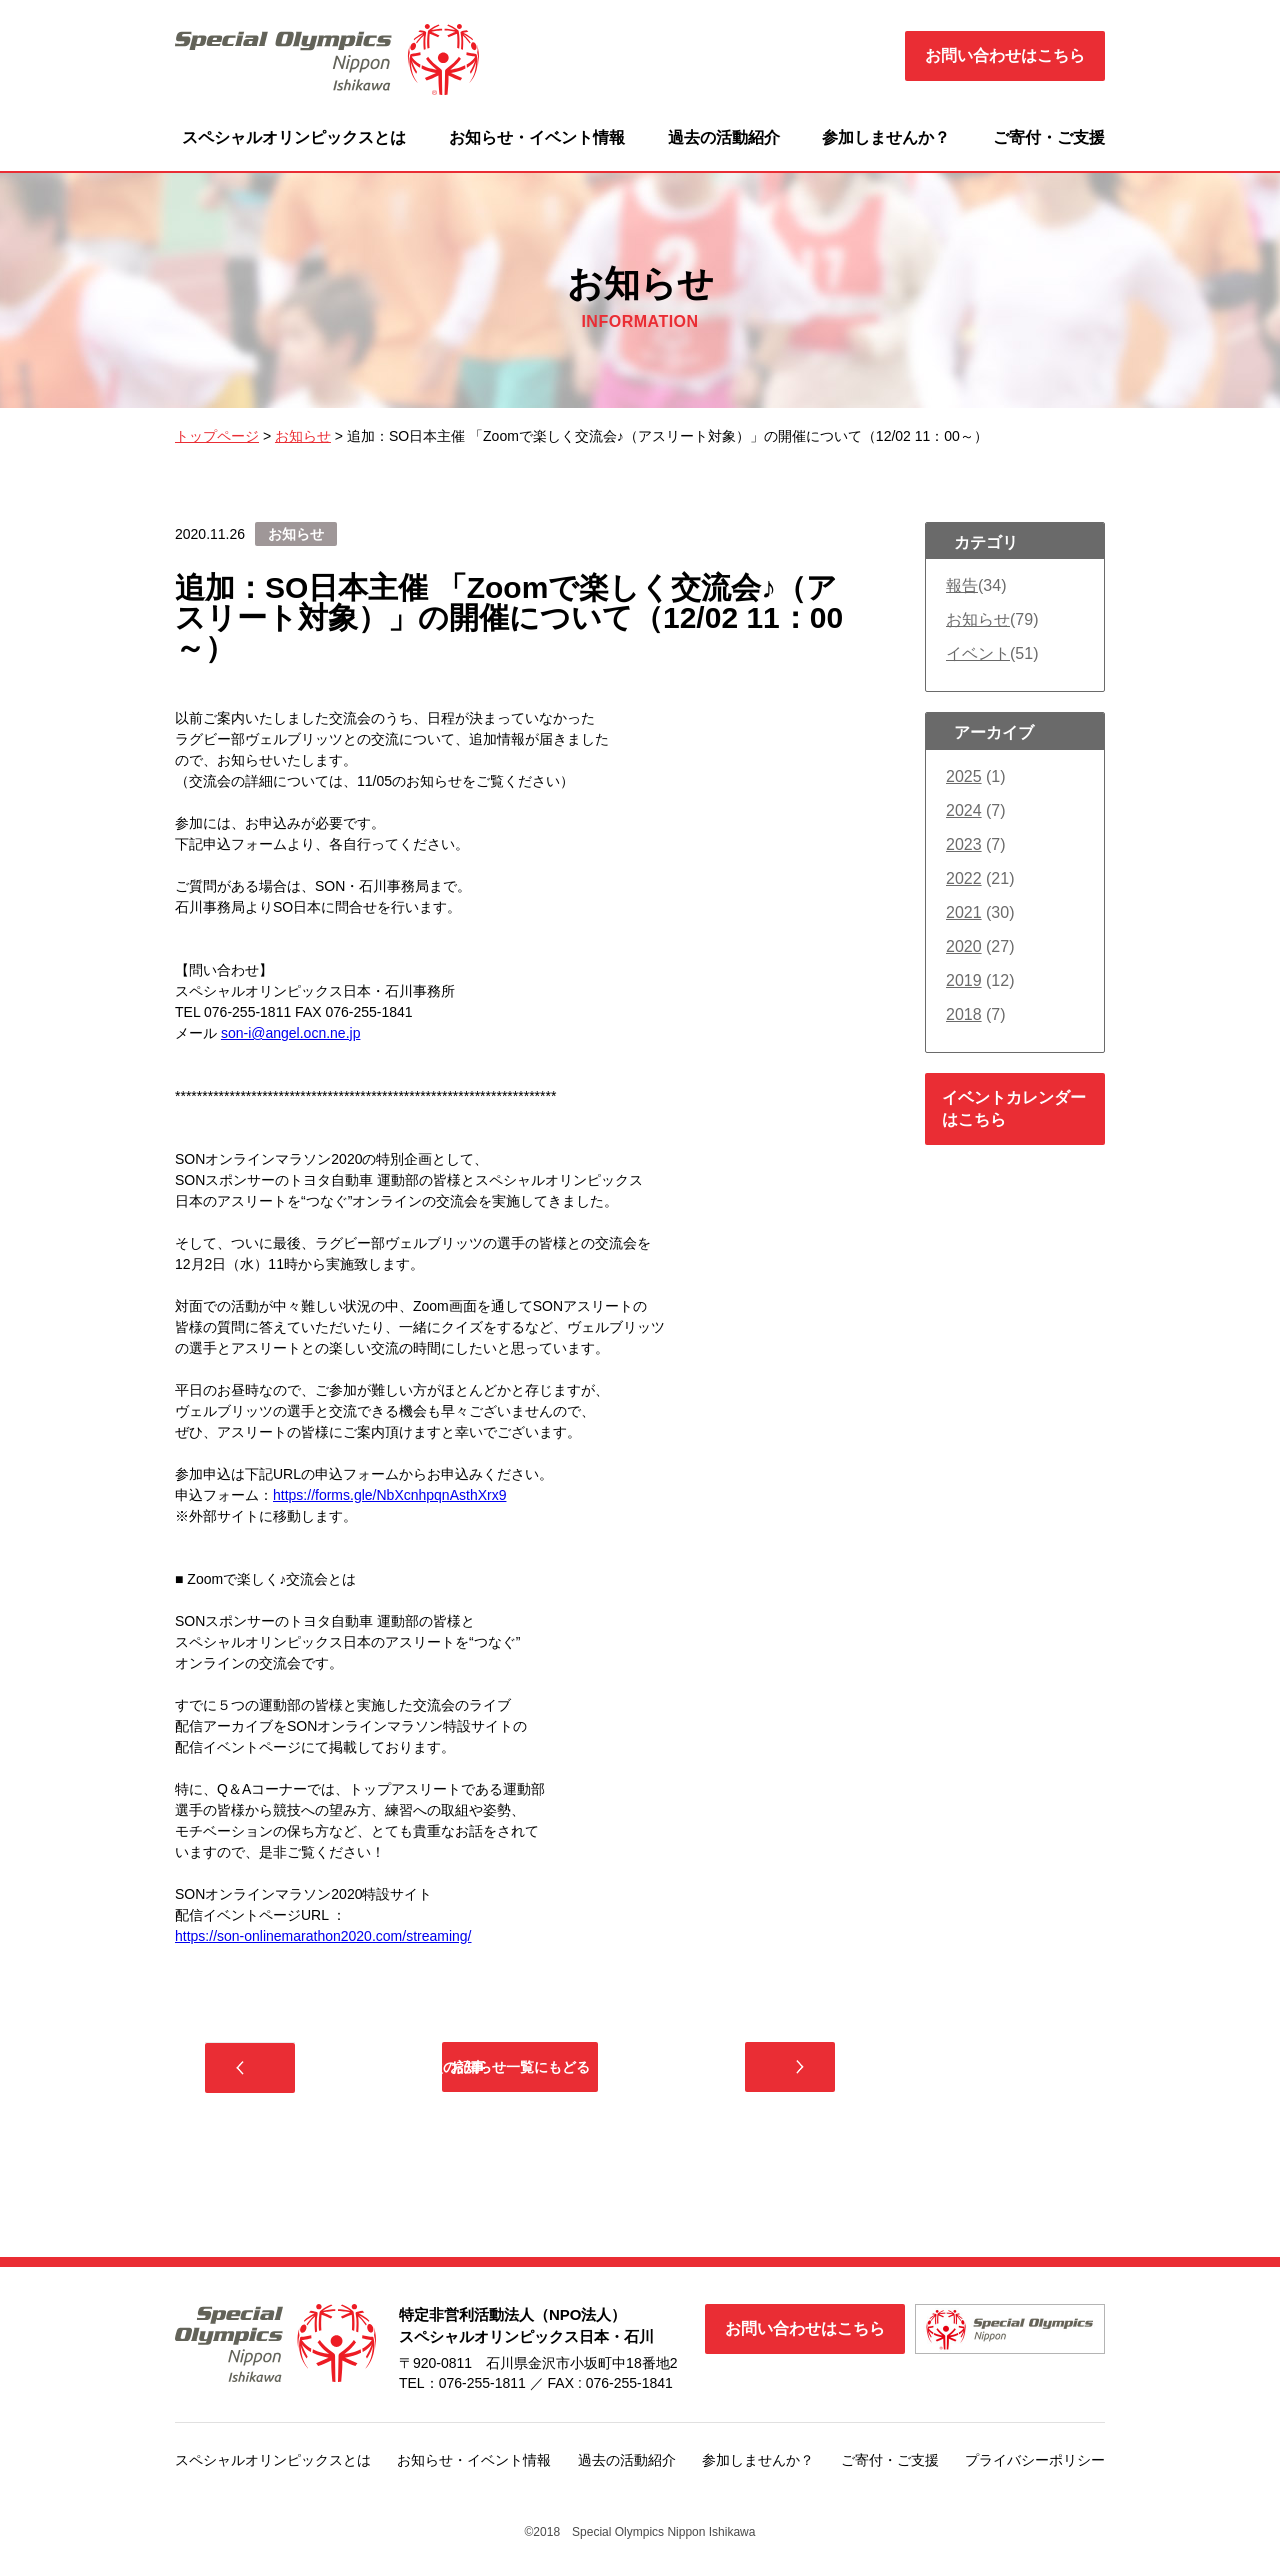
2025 (964, 776)
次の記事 (745, 2071)
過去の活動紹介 (724, 137)
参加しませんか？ (886, 137)
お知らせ (978, 619)
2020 (964, 946)
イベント (978, 653)
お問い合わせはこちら (1005, 55)
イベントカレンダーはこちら (1014, 1108)
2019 (964, 980)
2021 (964, 912)
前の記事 (295, 2072)
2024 (964, 810)
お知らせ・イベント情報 (537, 137)
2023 (964, 844)
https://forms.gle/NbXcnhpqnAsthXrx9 (389, 1495)
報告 (962, 585)
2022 (964, 878)
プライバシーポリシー (1035, 2470)
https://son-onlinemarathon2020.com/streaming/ (323, 1936)
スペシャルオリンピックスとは (294, 137)
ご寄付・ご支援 (1049, 137)
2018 (964, 1014)
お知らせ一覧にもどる (520, 2071)
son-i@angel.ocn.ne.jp (291, 1033)
